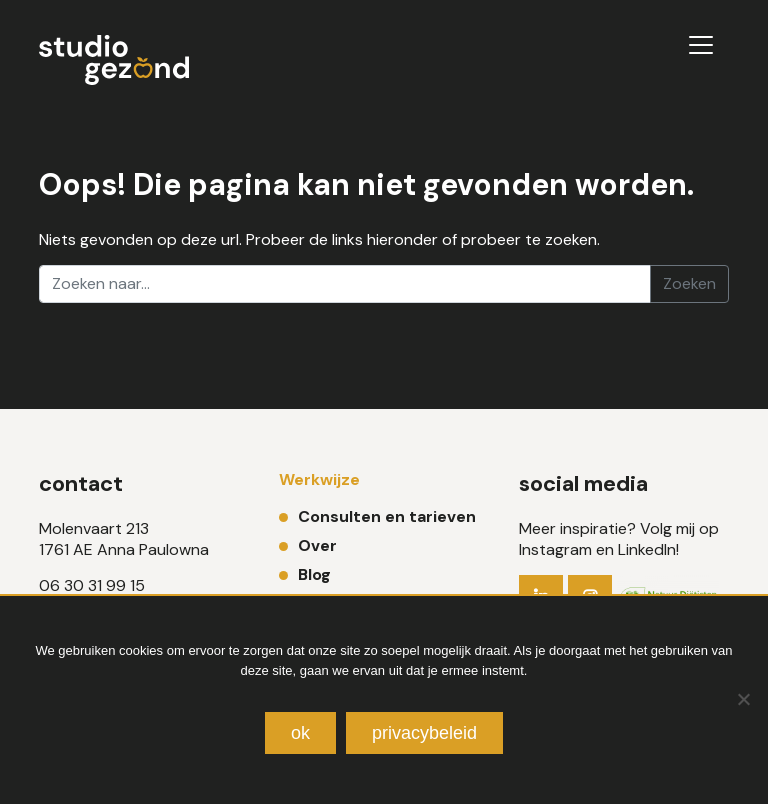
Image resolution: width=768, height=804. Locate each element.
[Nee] (743, 699)
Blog (314, 574)
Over (317, 545)
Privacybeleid (424, 733)
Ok (300, 733)
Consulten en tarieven (387, 516)
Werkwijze (319, 479)
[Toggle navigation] (701, 45)
